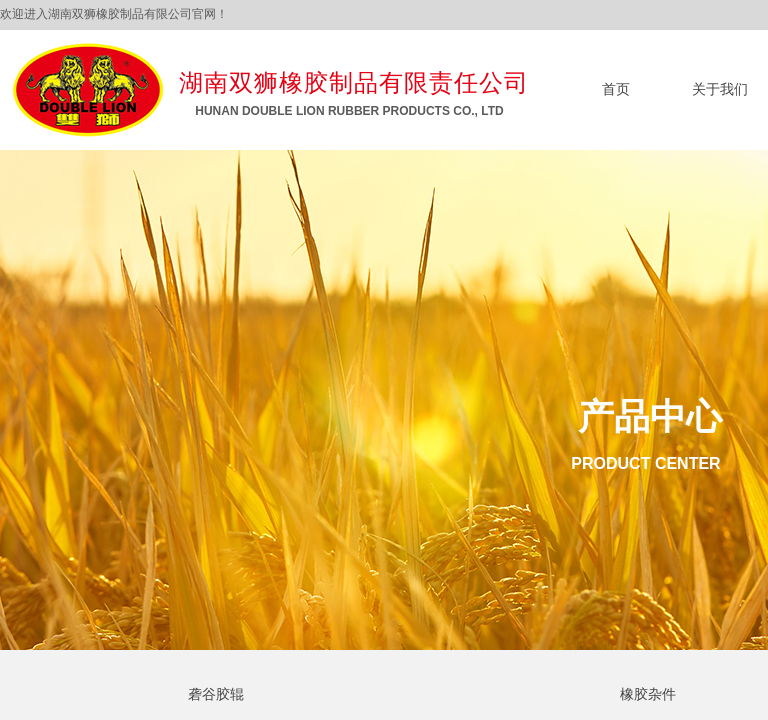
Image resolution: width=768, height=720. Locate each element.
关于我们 (720, 89)
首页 (616, 89)
